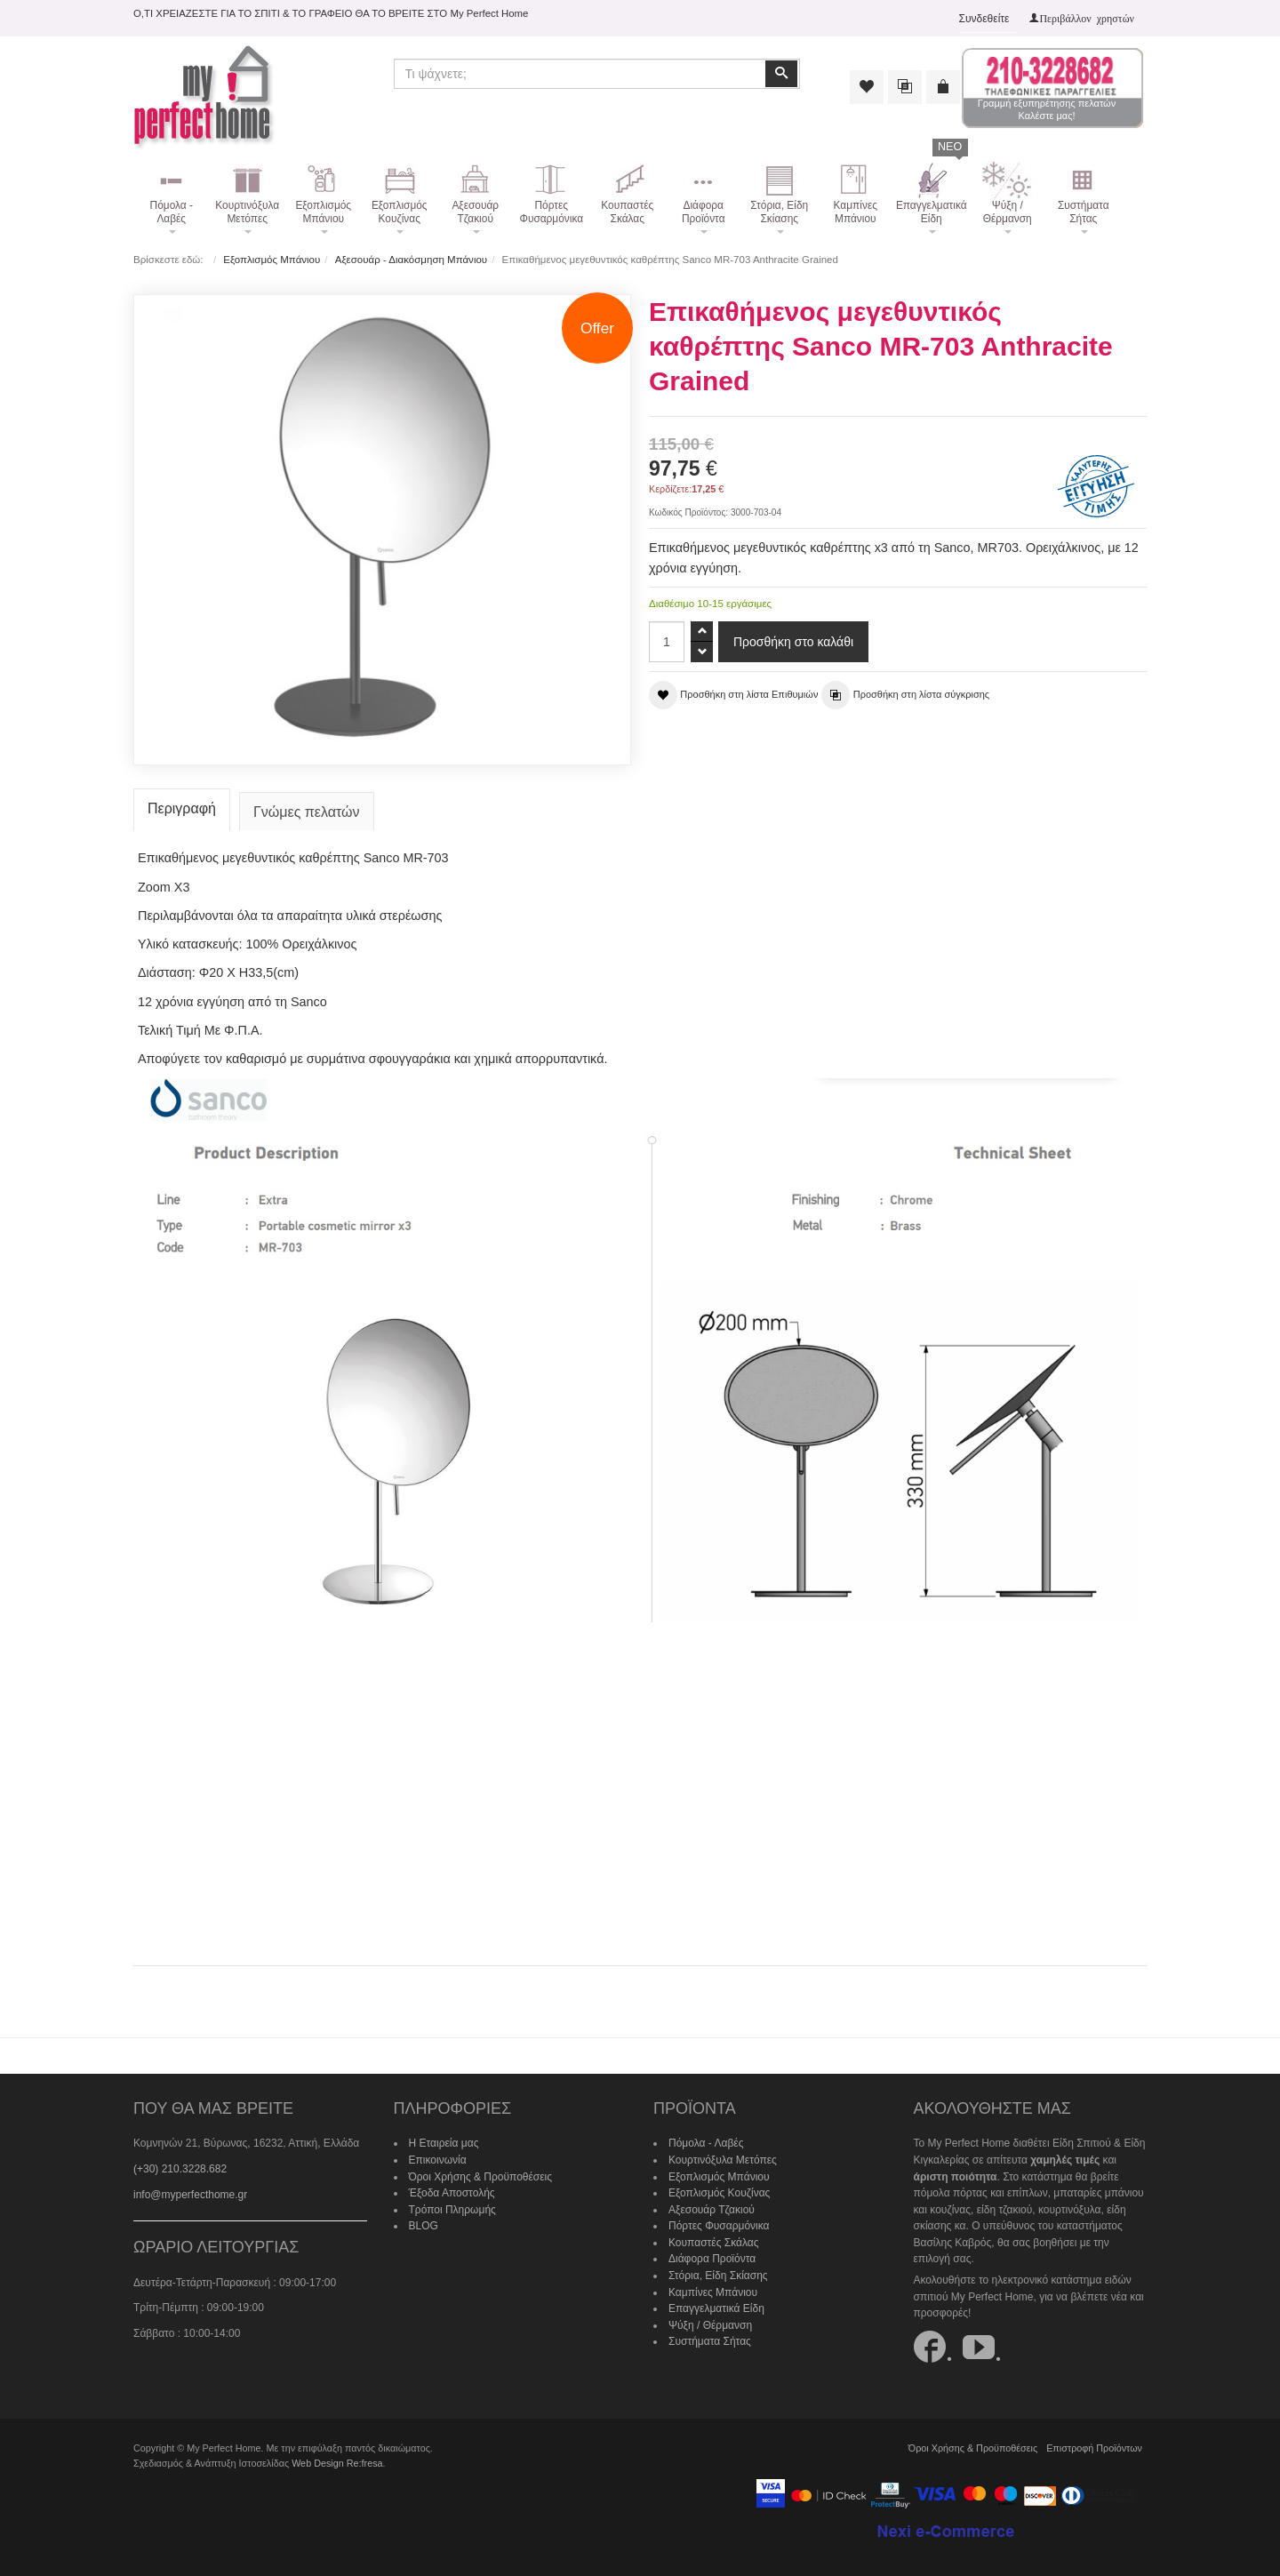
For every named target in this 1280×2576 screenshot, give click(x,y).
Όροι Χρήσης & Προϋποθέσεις (481, 2177)
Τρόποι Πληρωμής (452, 2210)
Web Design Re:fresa (337, 2463)
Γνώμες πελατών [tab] (306, 812)
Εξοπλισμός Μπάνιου (271, 259)
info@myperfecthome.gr (190, 2194)
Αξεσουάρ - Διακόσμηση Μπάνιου (411, 259)
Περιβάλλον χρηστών (1086, 17)
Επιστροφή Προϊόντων (1094, 2448)
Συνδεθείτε (984, 18)
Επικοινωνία (438, 2160)
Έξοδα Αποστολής (452, 2193)
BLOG (423, 2226)
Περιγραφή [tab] (182, 808)
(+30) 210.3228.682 (180, 2169)
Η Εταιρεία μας (444, 2143)
